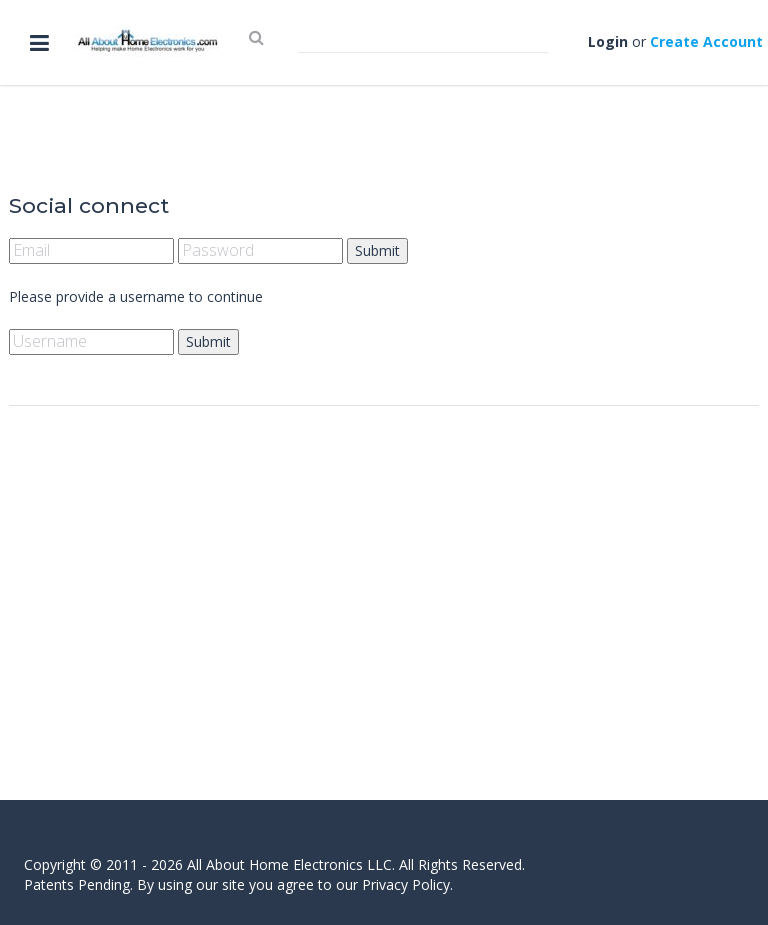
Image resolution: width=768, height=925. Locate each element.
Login (608, 41)
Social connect (89, 205)
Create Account (706, 41)
